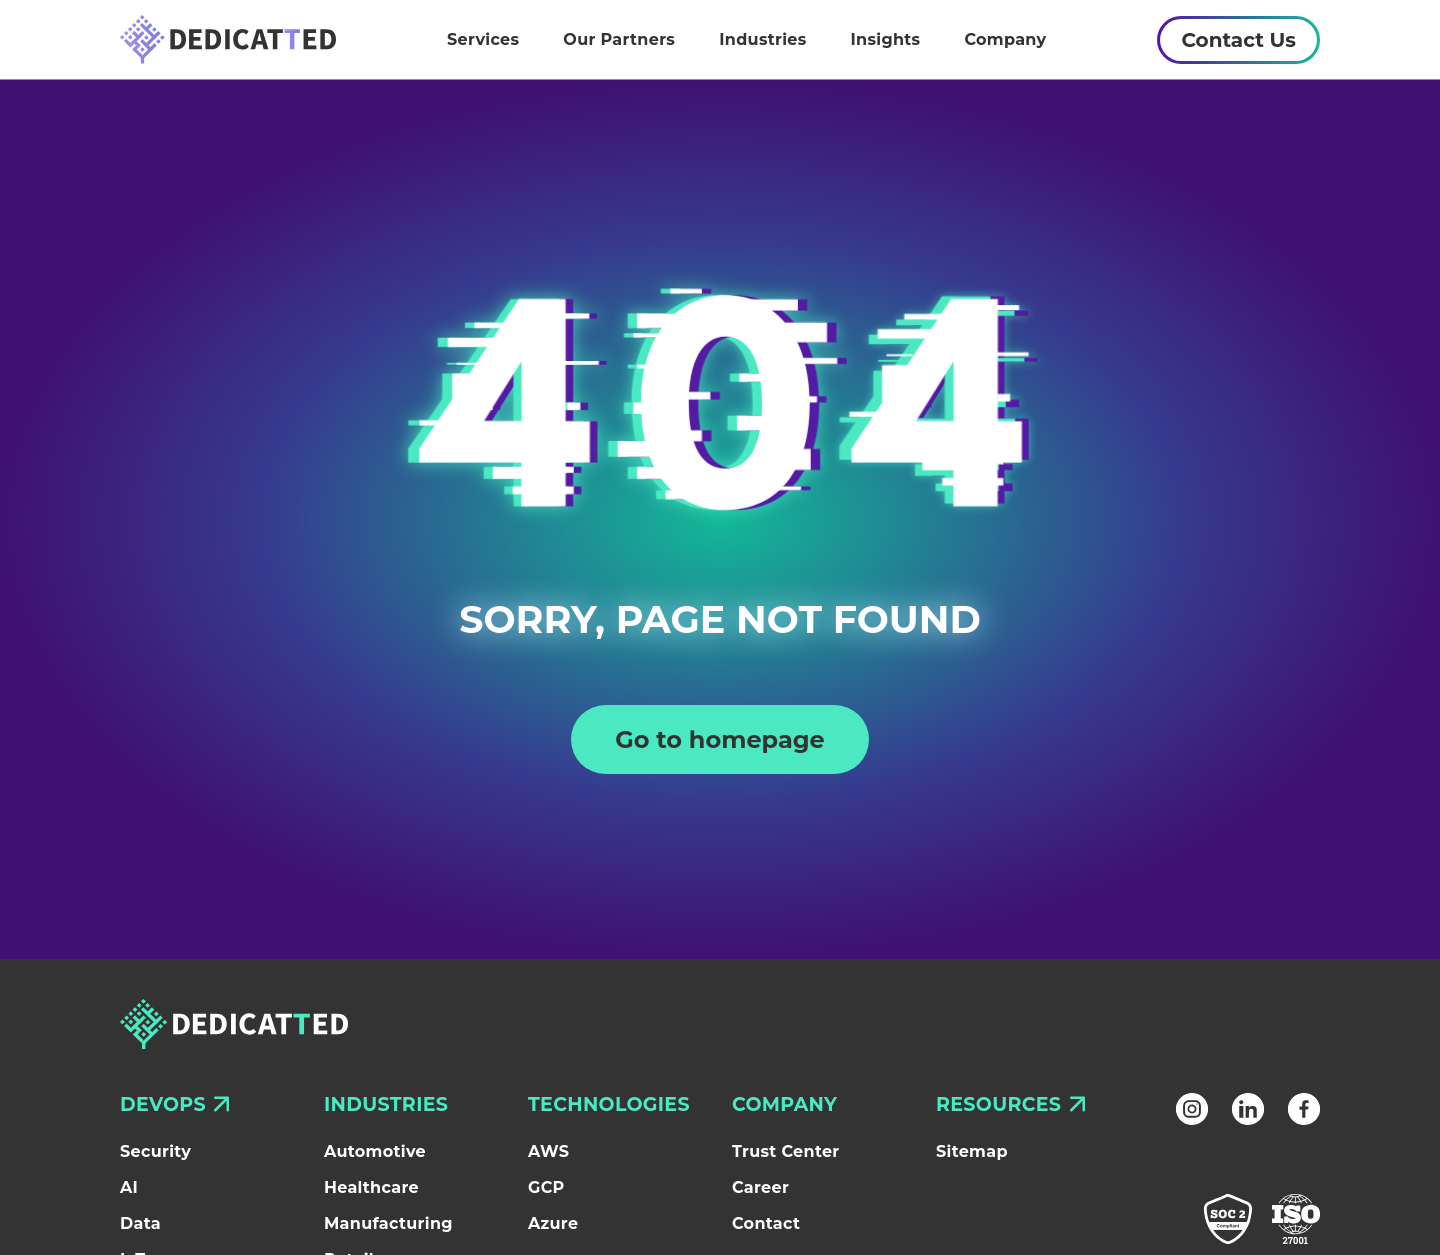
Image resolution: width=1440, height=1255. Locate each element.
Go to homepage (720, 739)
